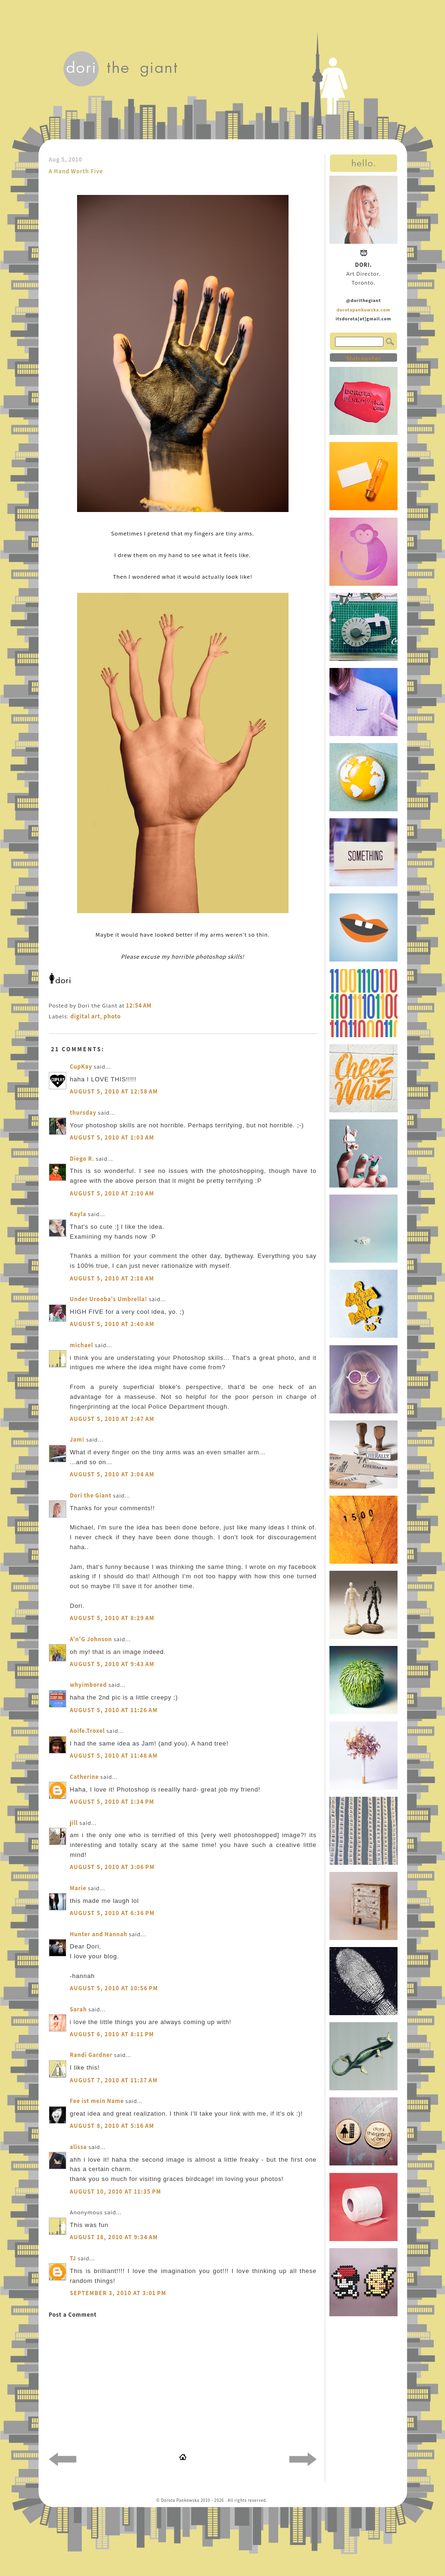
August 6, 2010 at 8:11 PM (112, 2034)
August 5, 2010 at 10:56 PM (114, 1988)
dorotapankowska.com (363, 310)
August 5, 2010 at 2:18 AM (112, 1278)
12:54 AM (138, 1005)
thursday (83, 1113)
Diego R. (82, 1159)
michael (82, 1345)
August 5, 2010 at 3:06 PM (112, 1867)
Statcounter (363, 359)
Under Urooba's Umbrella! (109, 1299)
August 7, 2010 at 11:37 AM (114, 2080)
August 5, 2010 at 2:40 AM (112, 1324)
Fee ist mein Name (97, 2101)
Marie (78, 1888)
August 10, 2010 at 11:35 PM (116, 2192)
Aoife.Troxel (87, 1731)
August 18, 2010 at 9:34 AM (114, 2237)
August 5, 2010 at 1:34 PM (112, 1802)
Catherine (84, 1777)
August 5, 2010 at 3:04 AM (112, 1474)
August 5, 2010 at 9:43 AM (112, 1664)
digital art (85, 1016)
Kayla (78, 1214)
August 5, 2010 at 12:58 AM (114, 1091)
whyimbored (88, 1685)
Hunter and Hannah (98, 1934)
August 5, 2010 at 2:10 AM (112, 1193)
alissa (78, 2147)
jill (74, 1823)
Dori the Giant (91, 1495)
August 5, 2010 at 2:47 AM (112, 1419)
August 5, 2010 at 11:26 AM (114, 1710)
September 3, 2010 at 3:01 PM (118, 2293)
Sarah (78, 2009)
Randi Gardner (91, 2055)
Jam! (77, 1439)
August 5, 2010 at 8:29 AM (112, 1618)
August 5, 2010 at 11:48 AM (114, 1756)
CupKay (81, 1067)
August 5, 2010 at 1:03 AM (112, 1137)
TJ (73, 2258)
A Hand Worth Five (76, 171)
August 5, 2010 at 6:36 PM (112, 1913)
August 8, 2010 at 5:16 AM (112, 2126)
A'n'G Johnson (91, 1639)
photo (112, 1016)
